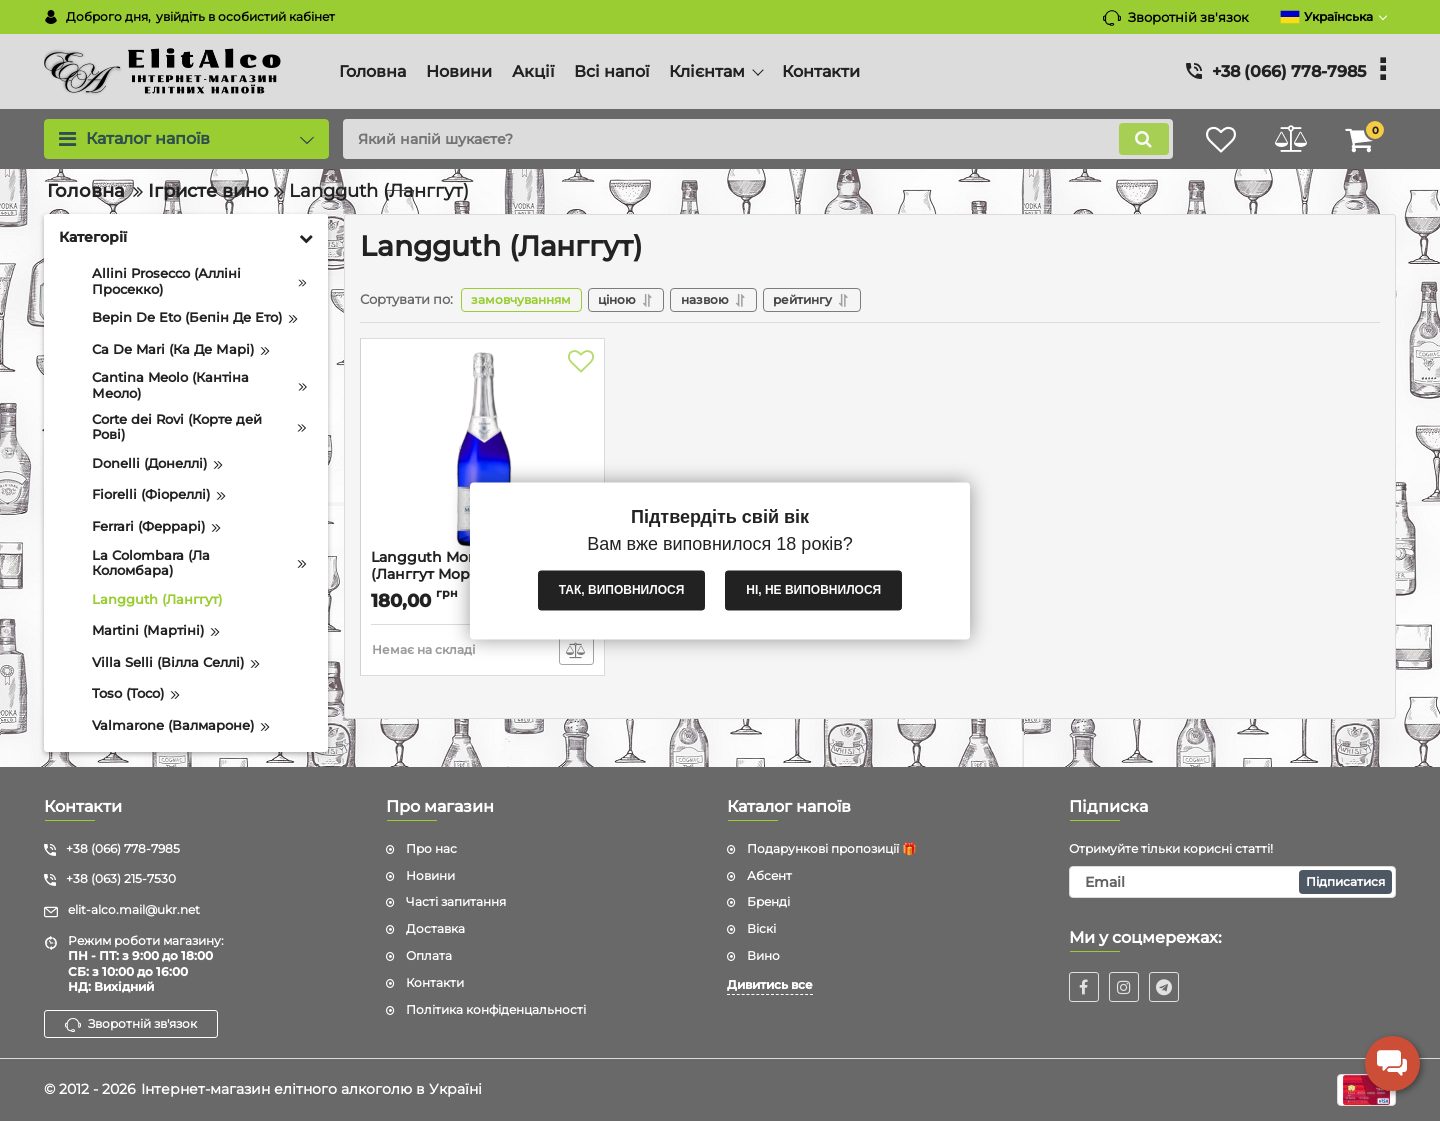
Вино (763, 955)
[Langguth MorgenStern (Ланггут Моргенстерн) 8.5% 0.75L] (482, 450)
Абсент (769, 875)
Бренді (768, 901)
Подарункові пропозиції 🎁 (832, 848)
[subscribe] (1233, 882)
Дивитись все (770, 984)
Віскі (761, 928)
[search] (757, 139)
